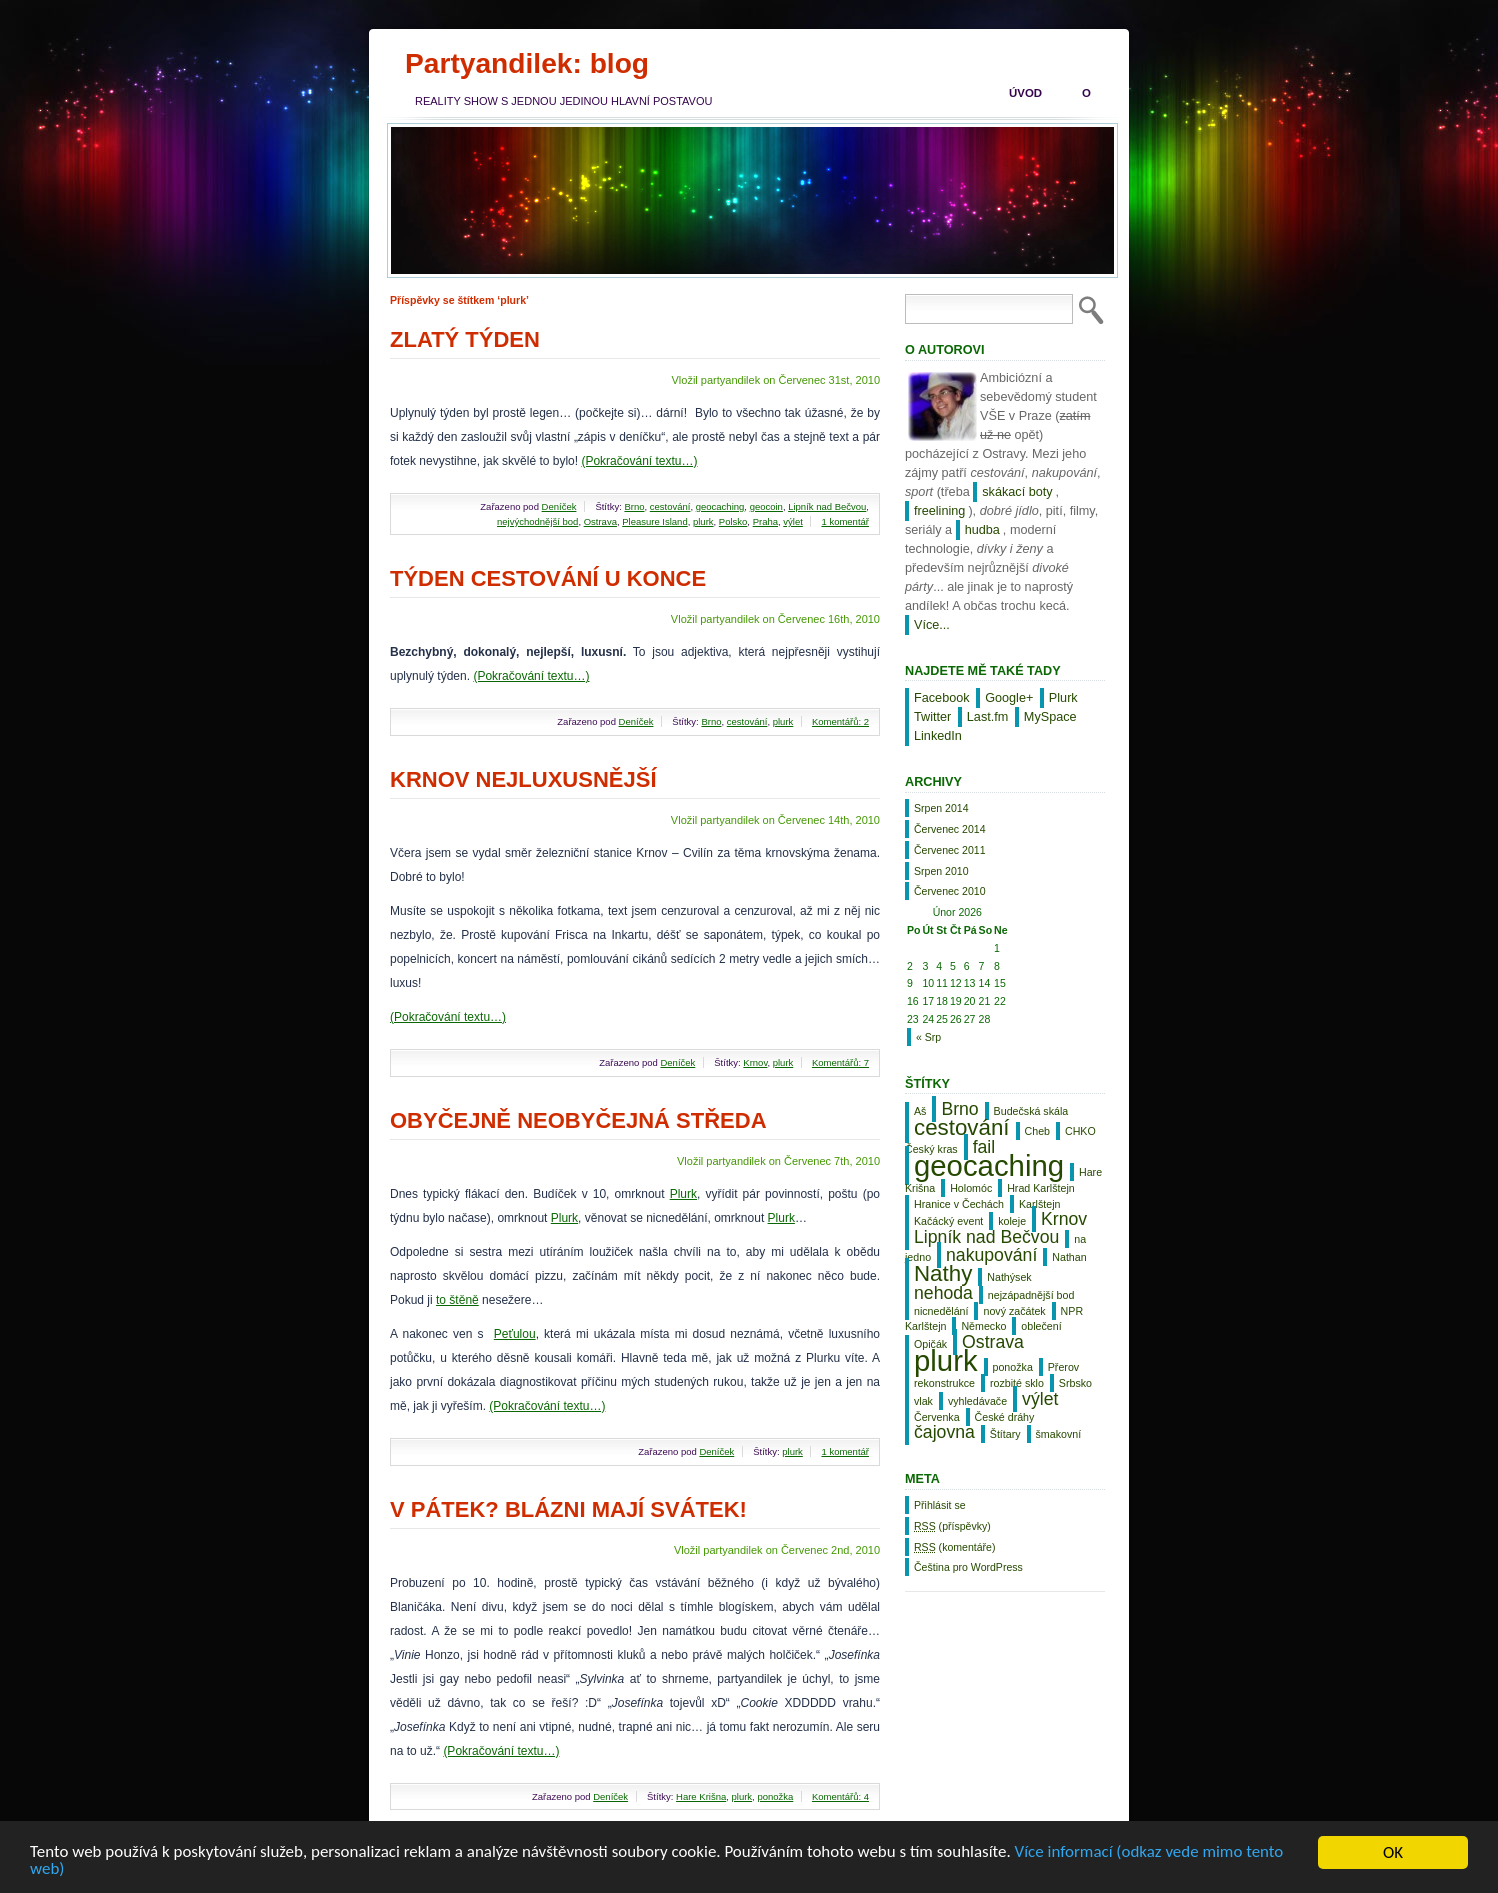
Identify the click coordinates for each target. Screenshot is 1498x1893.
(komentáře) (954, 1547)
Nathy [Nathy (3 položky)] (943, 1273)
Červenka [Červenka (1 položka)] (937, 1417)
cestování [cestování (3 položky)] (962, 1127)
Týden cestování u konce (548, 578)
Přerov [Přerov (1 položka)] (1063, 1367)
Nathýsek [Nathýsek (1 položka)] (1009, 1277)
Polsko (733, 521)
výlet (793, 521)
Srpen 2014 (941, 808)
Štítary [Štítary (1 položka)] (1005, 1434)
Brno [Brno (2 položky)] (959, 1109)
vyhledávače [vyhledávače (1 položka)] (977, 1401)
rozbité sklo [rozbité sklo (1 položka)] (1017, 1383)
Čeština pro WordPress (968, 1567)
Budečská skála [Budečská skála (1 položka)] (1031, 1111)
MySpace (1050, 717)
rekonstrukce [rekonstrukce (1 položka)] (944, 1383)
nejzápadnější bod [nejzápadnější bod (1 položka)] (1031, 1295)
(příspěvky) (952, 1526)
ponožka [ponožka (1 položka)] (1013, 1367)
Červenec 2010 (950, 891)
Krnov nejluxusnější (523, 779)
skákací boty (1017, 492)
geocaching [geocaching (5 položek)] (989, 1165)
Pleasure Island (654, 521)
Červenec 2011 (950, 850)
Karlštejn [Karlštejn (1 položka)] (1039, 1204)
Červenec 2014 (950, 829)
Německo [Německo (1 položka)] (983, 1326)
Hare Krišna (701, 1796)
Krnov (755, 1062)
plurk (703, 521)
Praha (765, 521)
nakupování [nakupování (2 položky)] (991, 1255)
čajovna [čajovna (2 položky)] (944, 1432)
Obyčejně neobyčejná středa (578, 1120)
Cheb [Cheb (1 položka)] (1037, 1131)
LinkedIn (938, 736)
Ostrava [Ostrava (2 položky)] (993, 1342)
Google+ (1009, 698)
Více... (932, 625)
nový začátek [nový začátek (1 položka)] (1014, 1311)
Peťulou (515, 1334)
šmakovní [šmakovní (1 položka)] (1059, 1434)
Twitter (932, 717)
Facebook (942, 698)
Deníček (559, 506)
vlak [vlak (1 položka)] (923, 1401)
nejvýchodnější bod (537, 521)
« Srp (928, 1037)
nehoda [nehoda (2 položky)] (943, 1293)
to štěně (457, 1300)
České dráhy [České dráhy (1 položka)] (1005, 1417)
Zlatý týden (465, 339)
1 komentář (845, 521)
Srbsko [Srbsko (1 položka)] (1075, 1383)
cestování (670, 506)
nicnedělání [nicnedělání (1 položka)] (941, 1311)
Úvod (1025, 93)
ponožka (775, 1796)
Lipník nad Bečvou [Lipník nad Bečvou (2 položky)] (986, 1237)
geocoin (766, 506)
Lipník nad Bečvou (827, 506)
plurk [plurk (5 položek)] (946, 1360)
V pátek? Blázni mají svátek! (568, 1509)
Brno (634, 506)
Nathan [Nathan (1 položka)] (1069, 1257)
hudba (982, 530)
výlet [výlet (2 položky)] (1040, 1399)
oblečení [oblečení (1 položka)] (1041, 1326)
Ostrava (600, 521)
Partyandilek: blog (527, 63)
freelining (939, 511)
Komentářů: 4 (840, 1796)
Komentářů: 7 (840, 1062)
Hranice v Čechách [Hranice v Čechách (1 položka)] (959, 1204)
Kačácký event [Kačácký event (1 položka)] (948, 1221)
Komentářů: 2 (840, 721)
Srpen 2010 (941, 871)
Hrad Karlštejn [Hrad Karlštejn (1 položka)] (1041, 1188)
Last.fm (988, 717)
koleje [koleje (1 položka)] (1012, 1221)
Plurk (683, 1194)
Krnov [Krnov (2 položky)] (1064, 1219)
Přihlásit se (940, 1505)
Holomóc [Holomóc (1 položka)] (971, 1188)
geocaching (720, 506)
